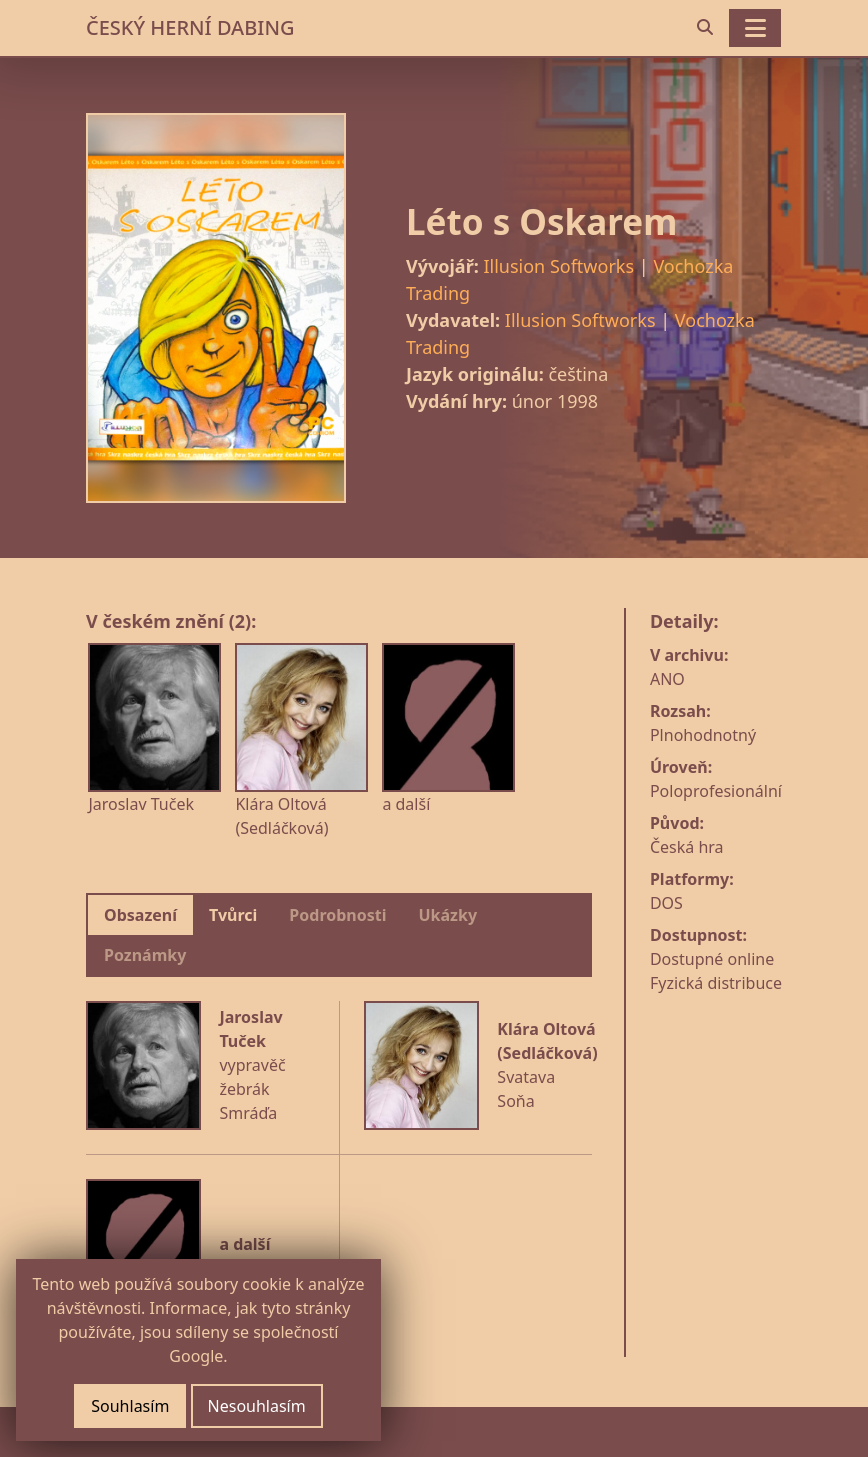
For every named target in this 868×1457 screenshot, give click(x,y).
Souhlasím (130, 1406)
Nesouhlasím (257, 1406)
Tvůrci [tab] (233, 915)
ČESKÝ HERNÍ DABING (190, 27)
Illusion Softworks (558, 266)
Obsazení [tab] (140, 915)
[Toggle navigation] (755, 28)
